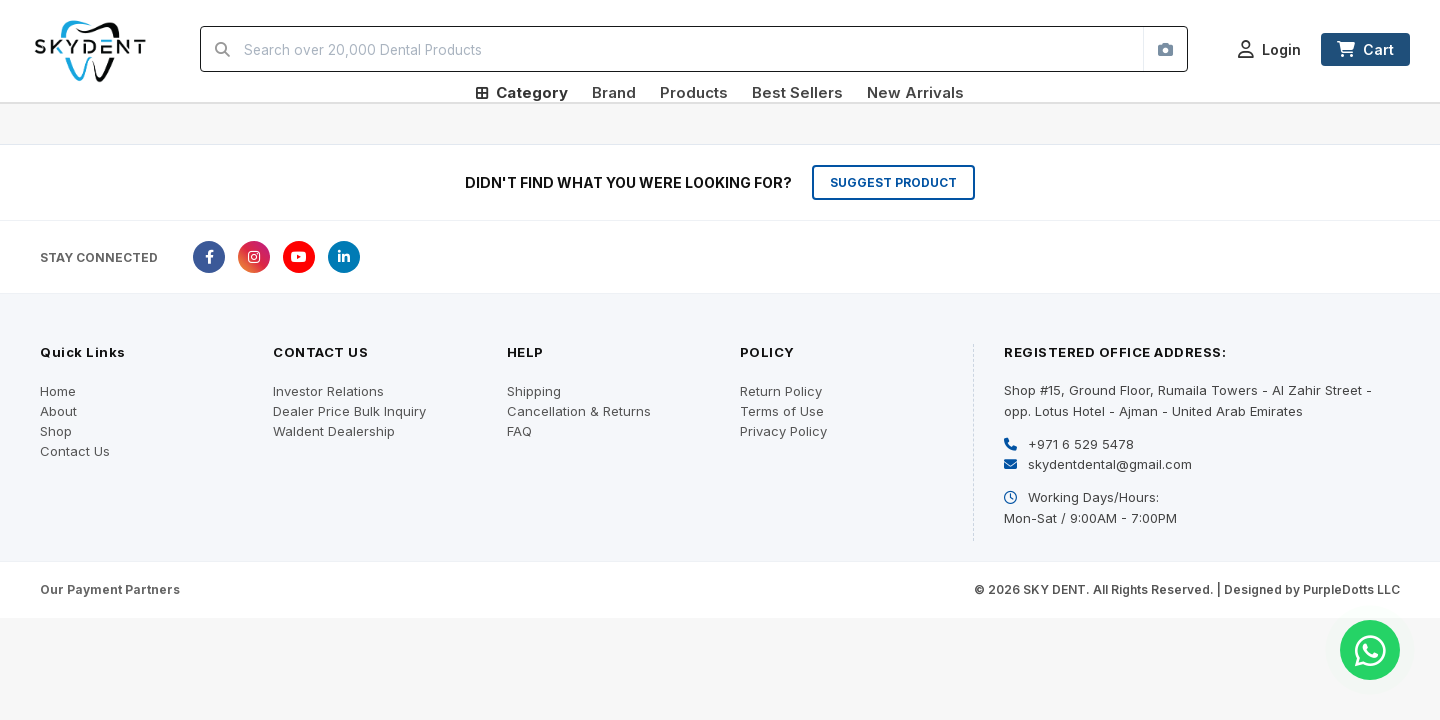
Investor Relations (328, 391)
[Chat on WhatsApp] (1370, 650)
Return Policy (781, 391)
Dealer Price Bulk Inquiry (349, 411)
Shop (56, 431)
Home (58, 391)
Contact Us (75, 451)
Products (694, 92)
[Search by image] (1165, 49)
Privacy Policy (783, 431)
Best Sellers (797, 92)
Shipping (534, 391)
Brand (614, 92)
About (58, 411)
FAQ (519, 431)
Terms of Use (782, 411)
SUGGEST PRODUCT (893, 182)
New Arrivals (915, 92)
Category (522, 92)
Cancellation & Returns (579, 411)
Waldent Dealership (334, 431)
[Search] (222, 49)
